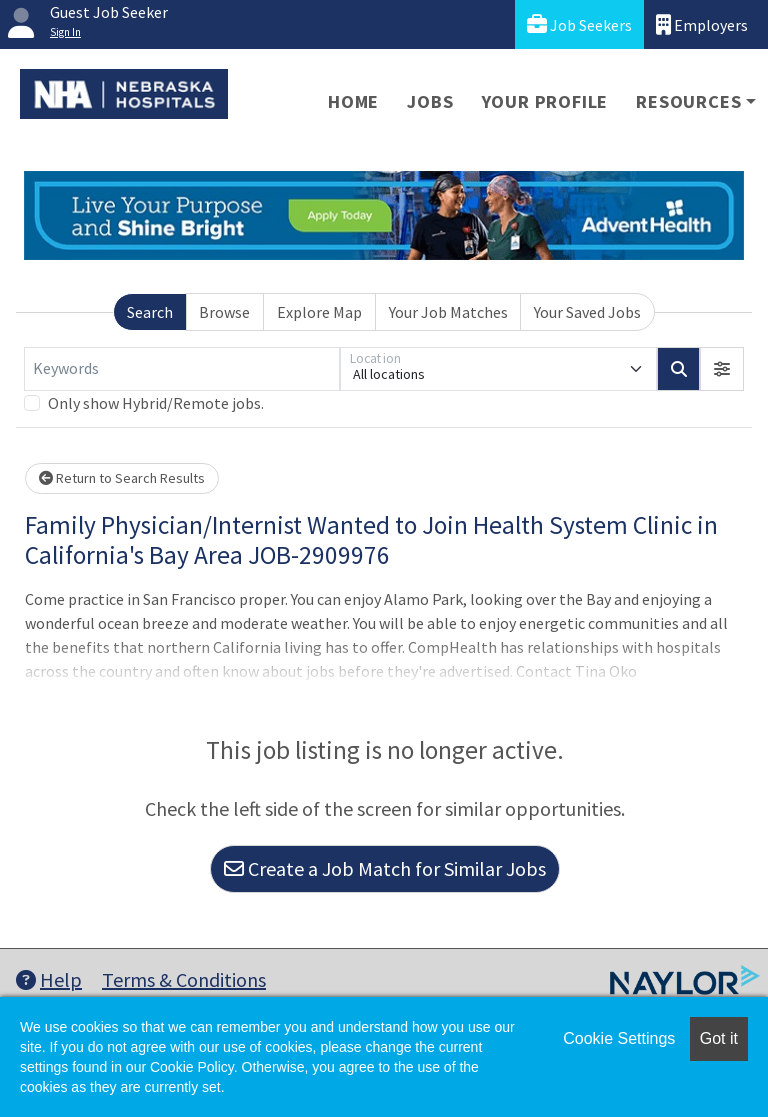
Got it (719, 1038)
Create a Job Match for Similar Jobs (385, 868)
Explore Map (319, 312)
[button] (722, 369)
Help (49, 979)
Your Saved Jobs (587, 312)
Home (353, 101)
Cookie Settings (619, 1038)
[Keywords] (182, 369)
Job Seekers (579, 24)
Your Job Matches (448, 312)
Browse (224, 312)
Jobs (430, 101)
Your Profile (545, 101)
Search (150, 312)
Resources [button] (688, 101)
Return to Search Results (122, 478)
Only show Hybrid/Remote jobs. (156, 403)
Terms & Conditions (184, 979)
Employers (702, 24)
